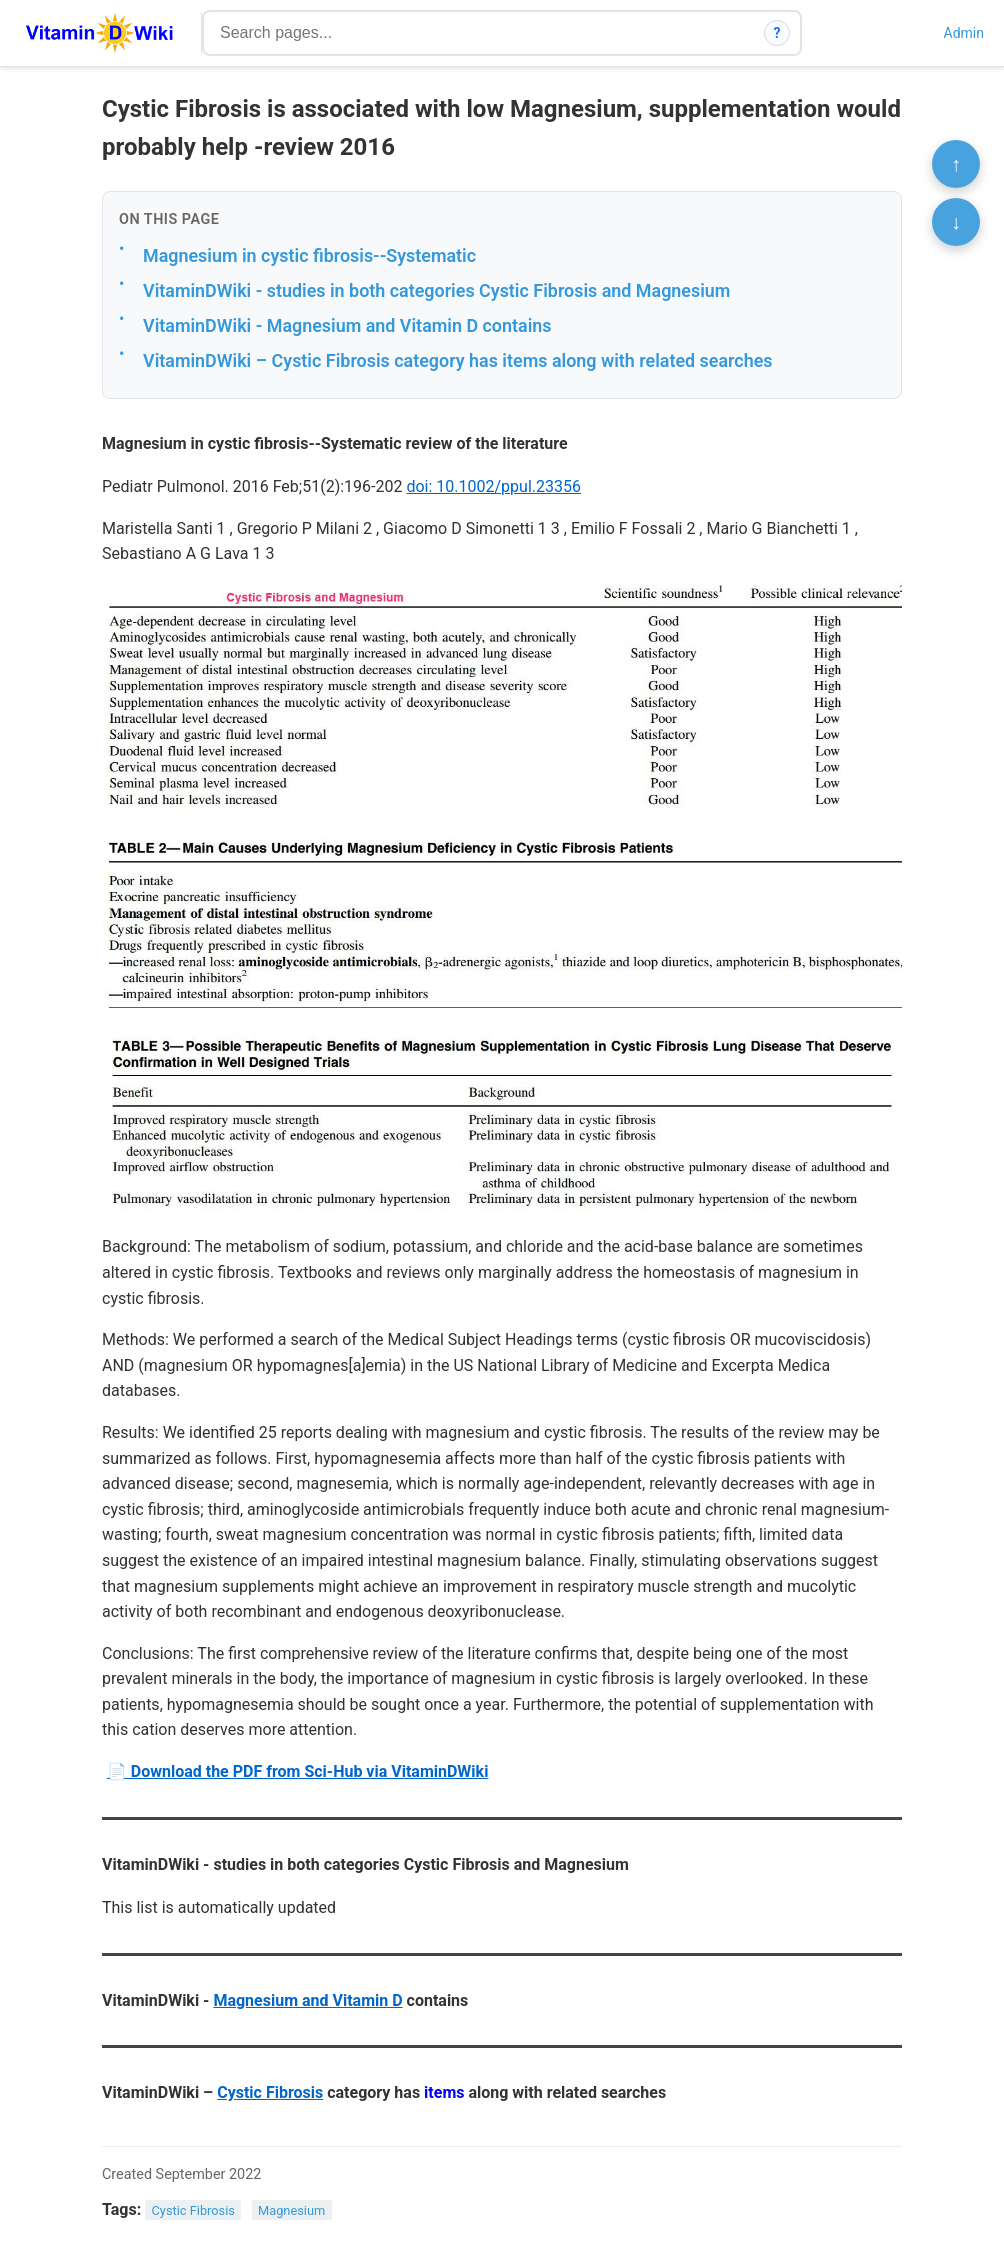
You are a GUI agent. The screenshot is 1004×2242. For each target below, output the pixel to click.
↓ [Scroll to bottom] (956, 222)
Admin (964, 33)
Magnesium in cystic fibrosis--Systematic (309, 255)
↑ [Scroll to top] (956, 164)
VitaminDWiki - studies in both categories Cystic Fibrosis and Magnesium (436, 290)
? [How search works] (777, 33)
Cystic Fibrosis (270, 2092)
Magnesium (291, 2210)
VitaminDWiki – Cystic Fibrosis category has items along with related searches (458, 360)
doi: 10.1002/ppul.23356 (493, 486)
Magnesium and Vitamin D (307, 2000)
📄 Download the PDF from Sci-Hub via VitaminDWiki (298, 1771)
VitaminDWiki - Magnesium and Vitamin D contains (347, 325)
